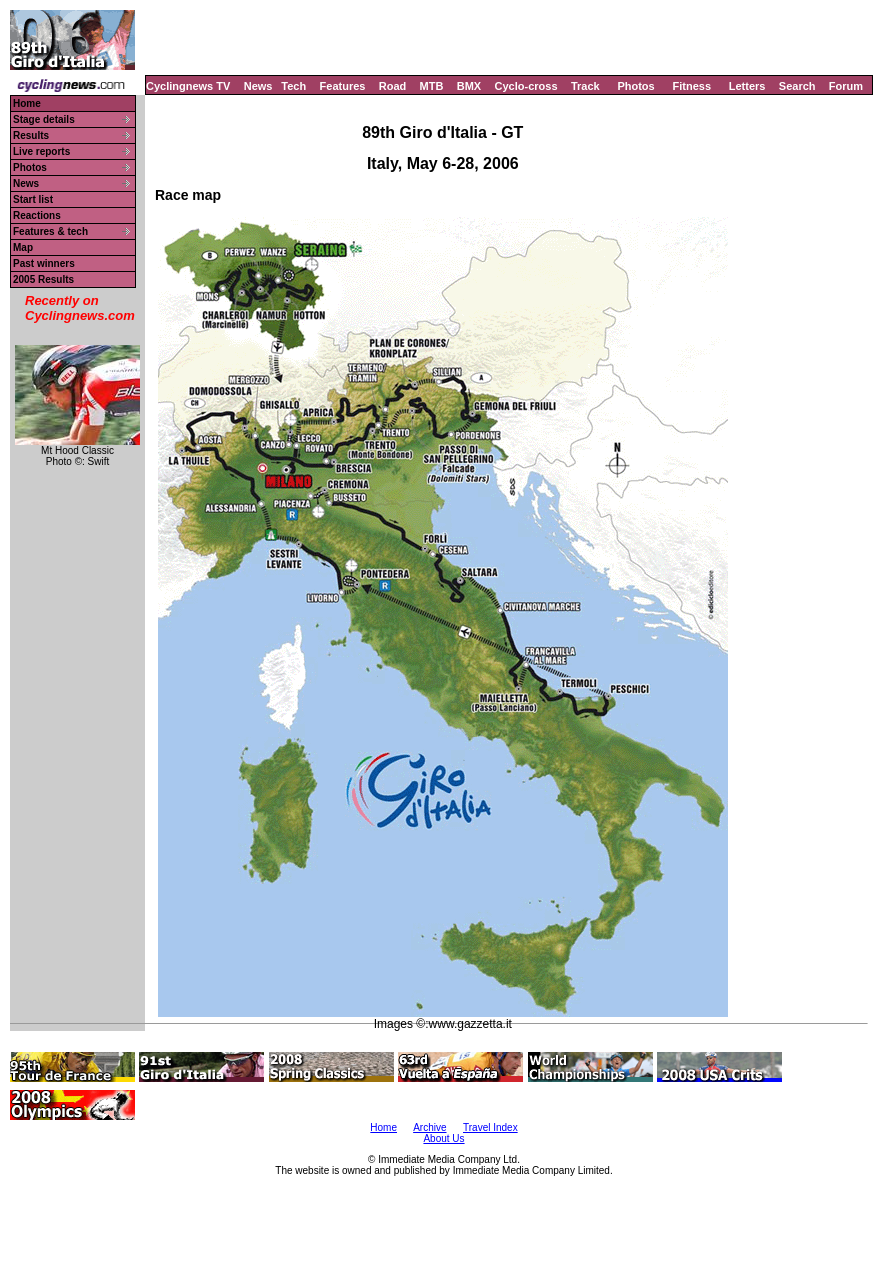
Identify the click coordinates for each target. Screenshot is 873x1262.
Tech (293, 86)
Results (31, 135)
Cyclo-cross (526, 86)
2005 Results (43, 279)
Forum (846, 86)
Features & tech (50, 231)
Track (585, 86)
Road (393, 86)
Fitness (691, 86)
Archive (429, 1127)
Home (27, 103)
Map (23, 247)
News (258, 86)
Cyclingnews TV (188, 86)
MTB (432, 86)
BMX (469, 86)
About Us (443, 1138)
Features (343, 86)
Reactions (37, 215)
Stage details (44, 119)
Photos (635, 86)
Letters (747, 86)
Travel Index (490, 1127)
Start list (33, 199)
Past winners (44, 263)
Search (797, 86)
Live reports (41, 151)
